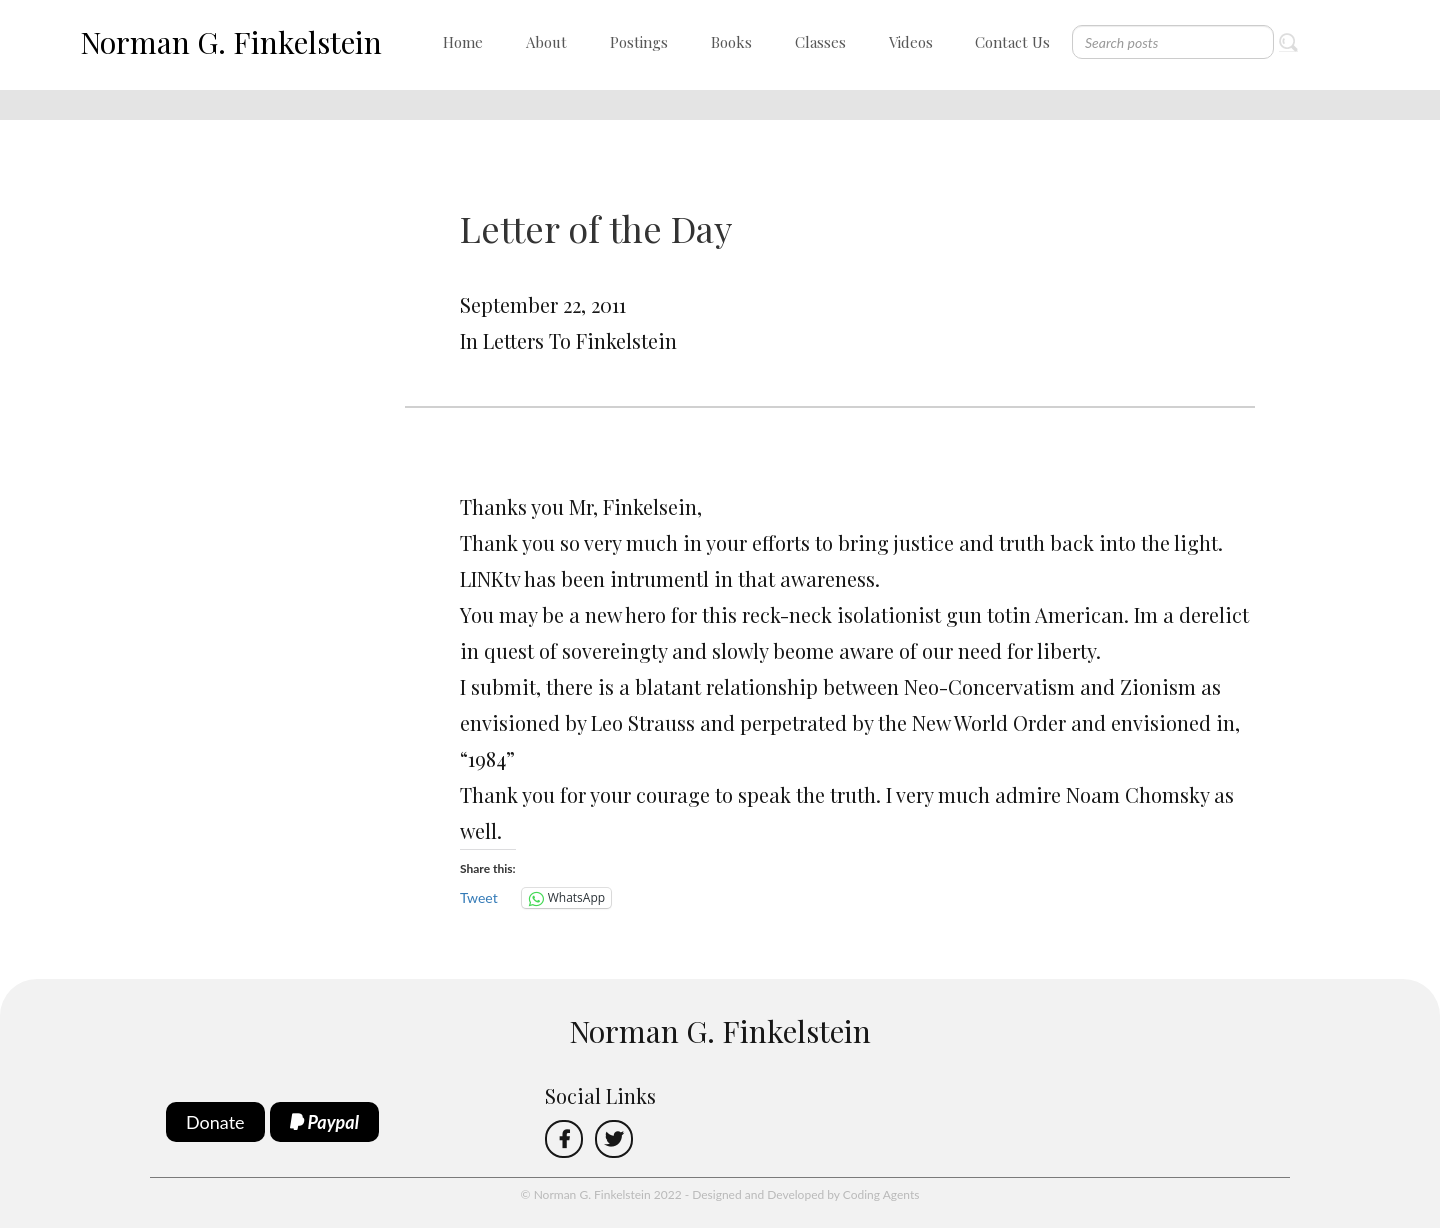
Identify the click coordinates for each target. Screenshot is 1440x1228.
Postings (639, 42)
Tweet (479, 897)
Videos (911, 42)
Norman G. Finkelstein (231, 42)
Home (463, 42)
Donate (215, 1122)
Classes (820, 42)
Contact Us (1012, 42)
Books (731, 42)
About (546, 42)
